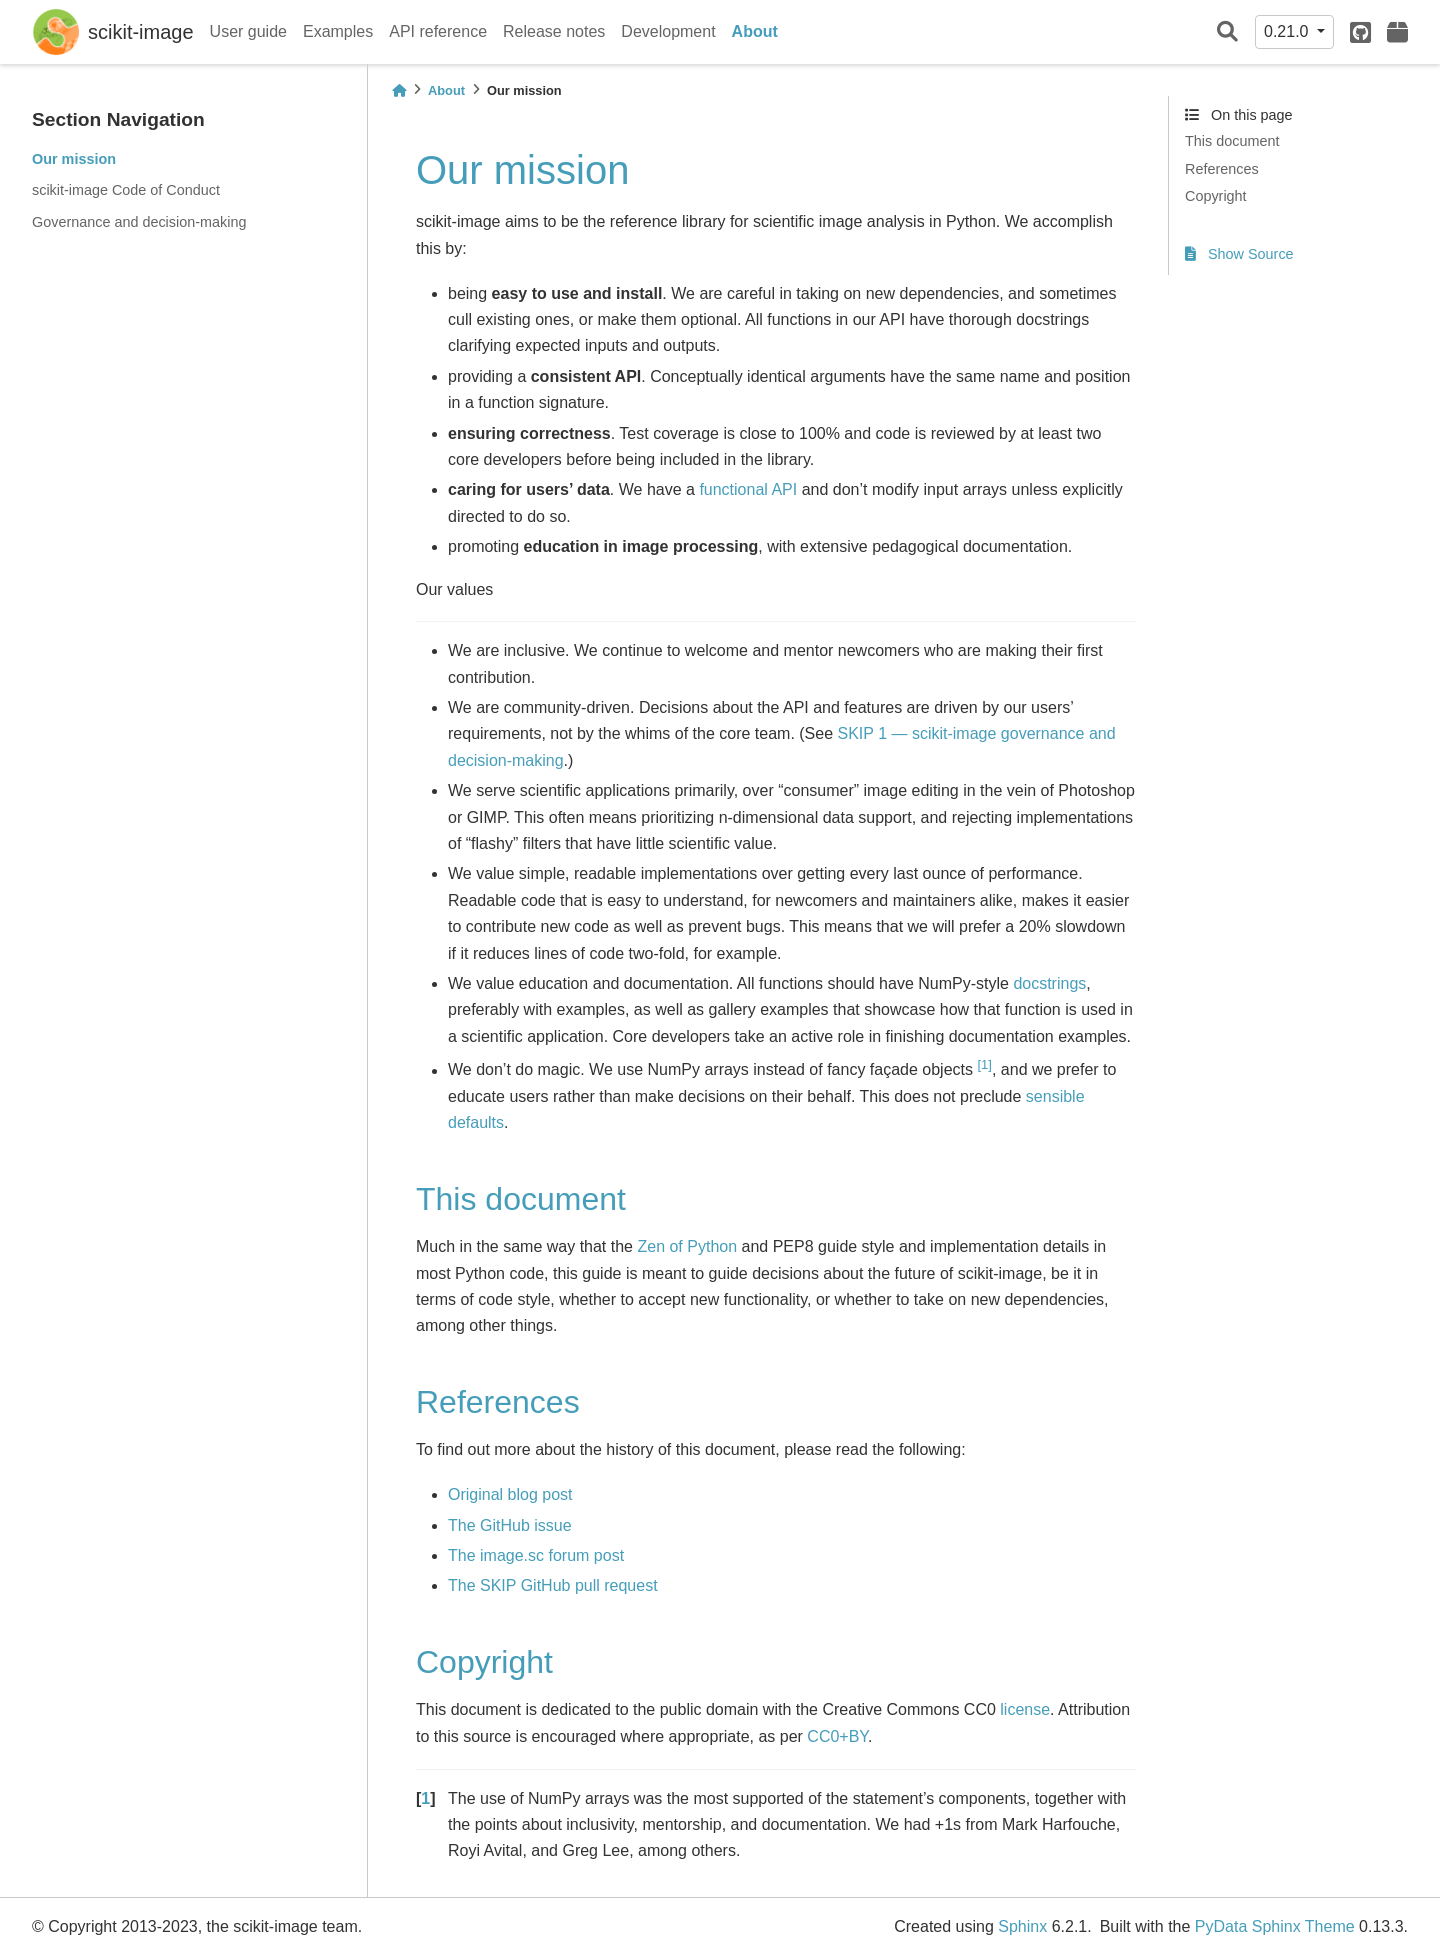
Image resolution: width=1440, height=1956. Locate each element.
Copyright (1216, 196)
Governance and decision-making (139, 222)
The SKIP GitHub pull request (553, 1585)
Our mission (74, 159)
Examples (338, 31)
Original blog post (510, 1494)
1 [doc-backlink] (425, 1798)
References (1222, 169)
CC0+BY (837, 1736)
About (755, 31)
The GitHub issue (510, 1525)
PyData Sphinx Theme (1275, 1926)
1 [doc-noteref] (984, 1064)
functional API (748, 489)
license (1025, 1709)
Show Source (1239, 254)
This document (1232, 141)
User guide (248, 31)
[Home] (399, 90)
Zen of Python (687, 1246)
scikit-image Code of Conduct (126, 190)
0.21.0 (1288, 31)
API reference (438, 31)
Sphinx (1022, 1926)
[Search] (1227, 32)
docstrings (1049, 983)
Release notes (554, 31)
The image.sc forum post (536, 1555)
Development (668, 31)
